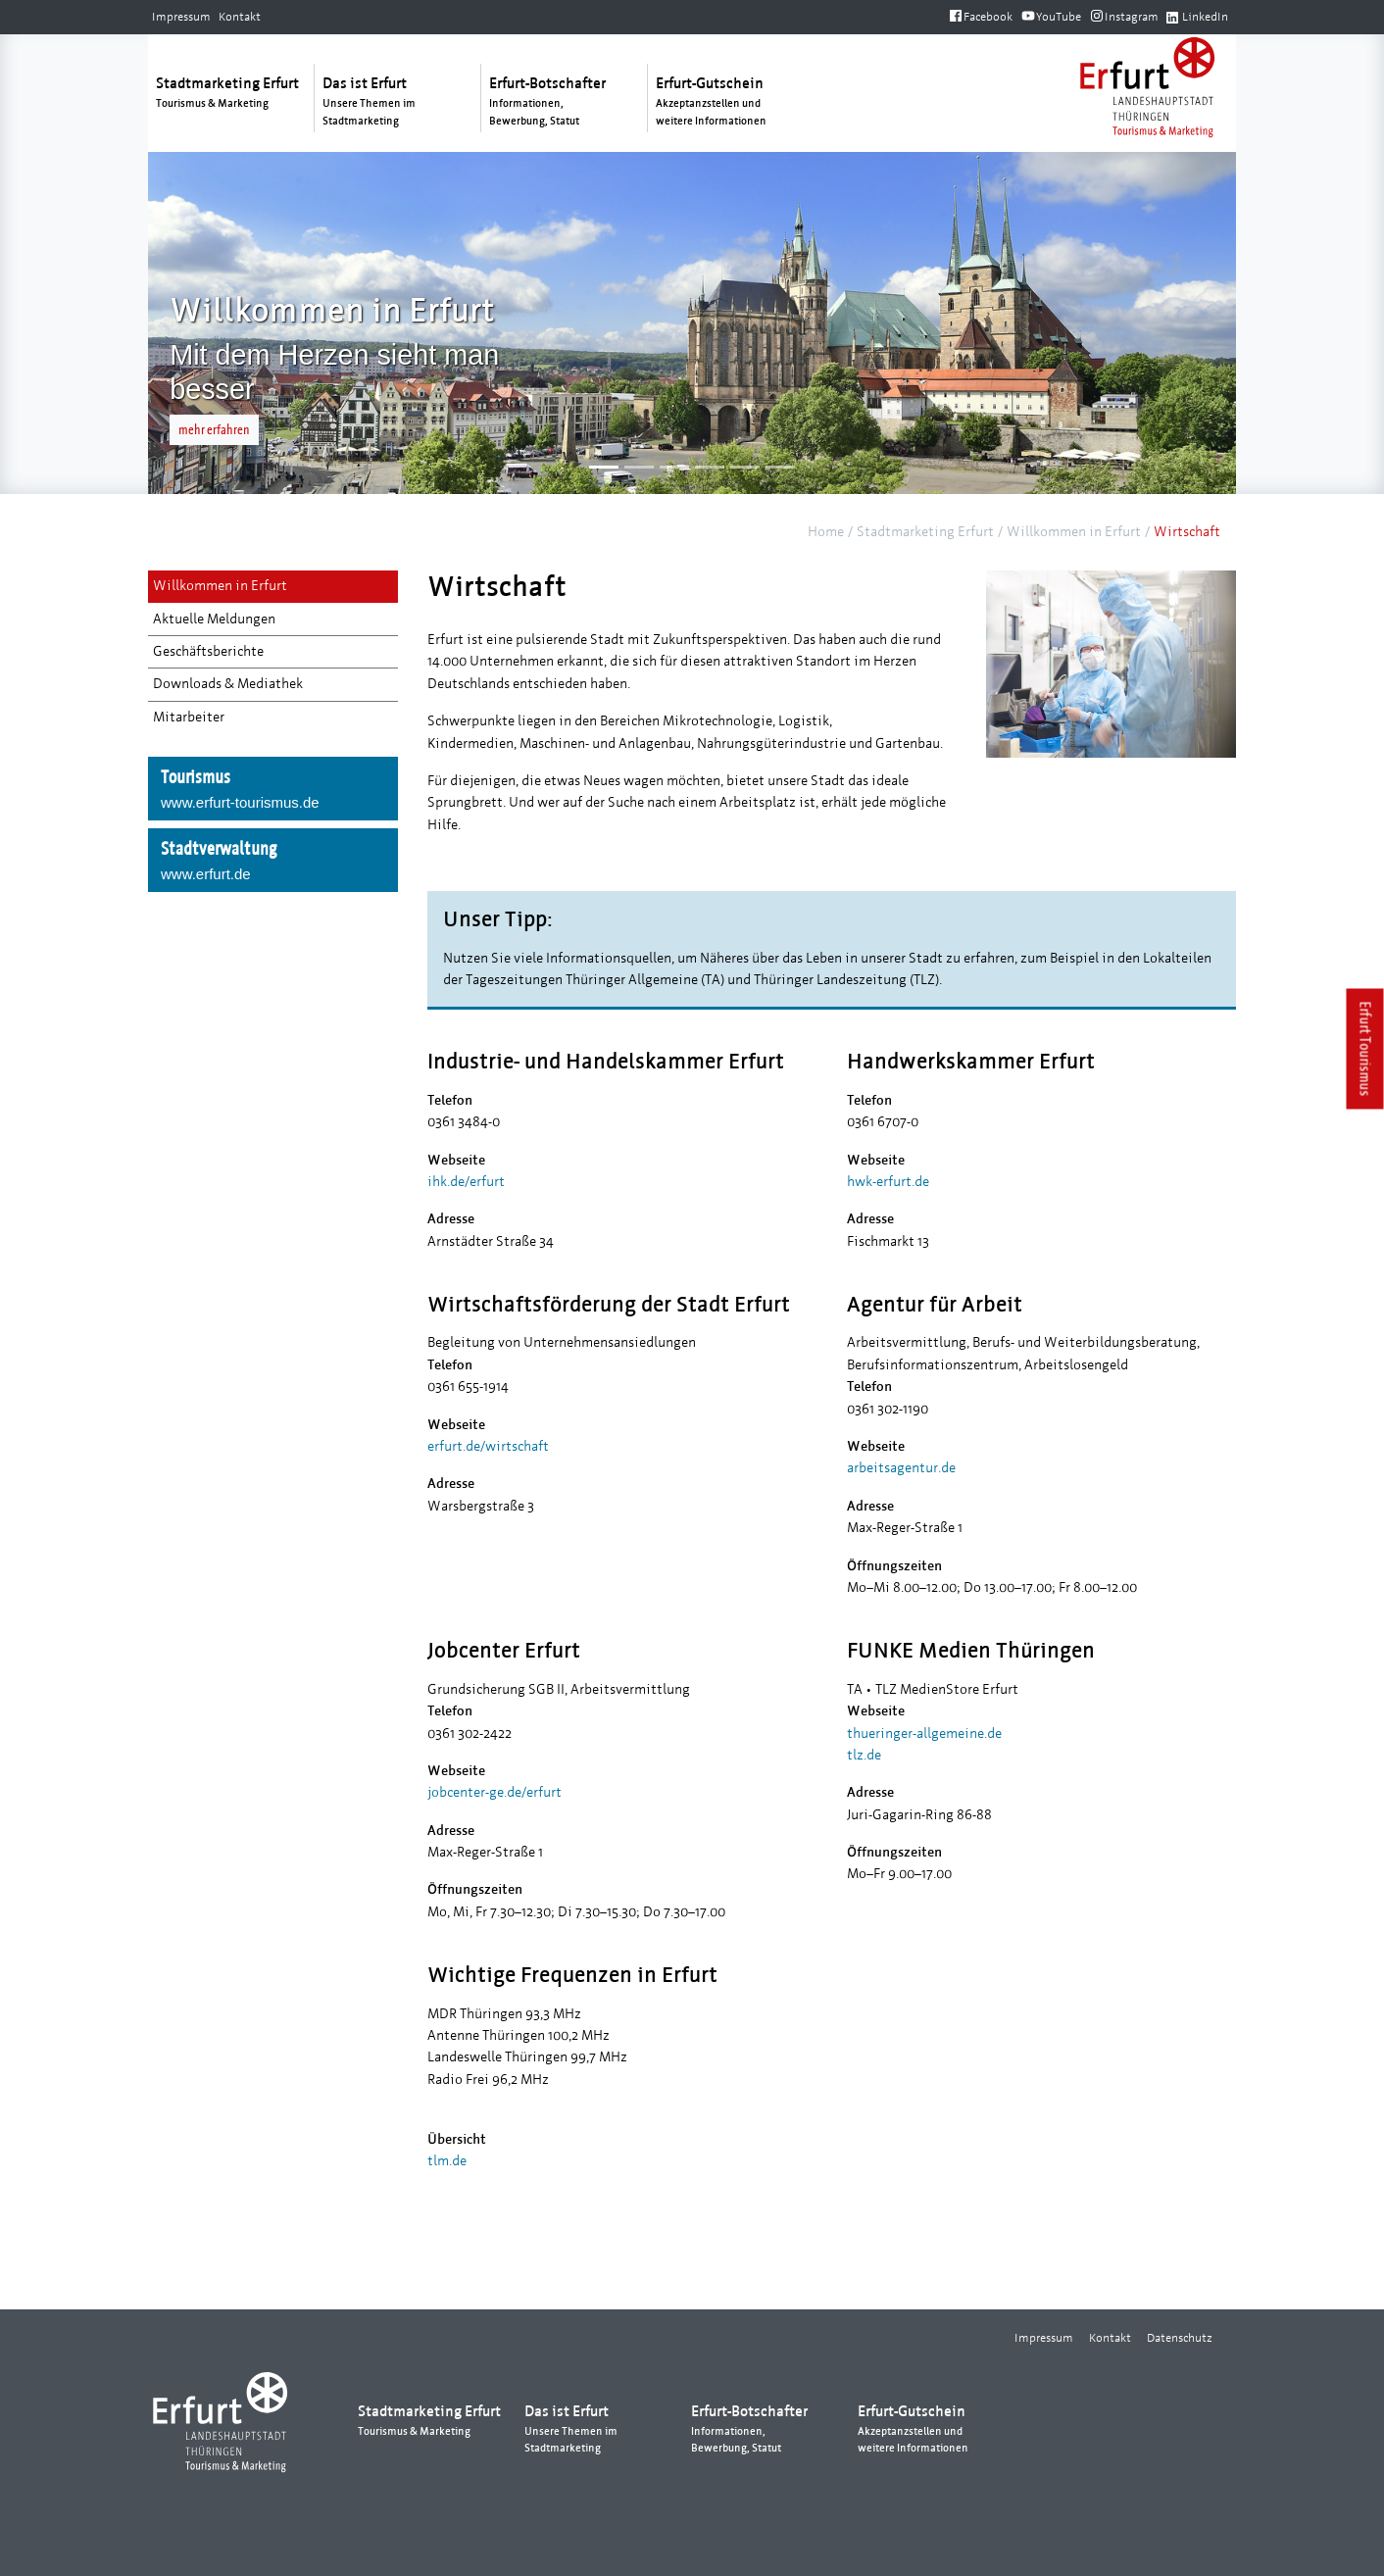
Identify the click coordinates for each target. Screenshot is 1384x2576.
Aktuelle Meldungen (214, 619)
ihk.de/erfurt (466, 1181)
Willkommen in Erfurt (1074, 531)
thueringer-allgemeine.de (924, 1733)
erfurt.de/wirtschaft (488, 1446)
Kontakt (240, 17)
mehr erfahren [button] (214, 429)
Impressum (181, 17)
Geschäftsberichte (208, 651)
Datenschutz (1179, 2338)
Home (826, 531)
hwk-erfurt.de (888, 1181)
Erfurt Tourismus (1366, 1049)
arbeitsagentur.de (901, 1468)
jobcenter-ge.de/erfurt (494, 1792)
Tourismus (273, 790)
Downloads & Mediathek (228, 683)
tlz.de (864, 1755)
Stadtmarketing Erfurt (925, 531)
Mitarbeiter (188, 717)
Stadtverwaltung (273, 861)
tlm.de (447, 2161)
